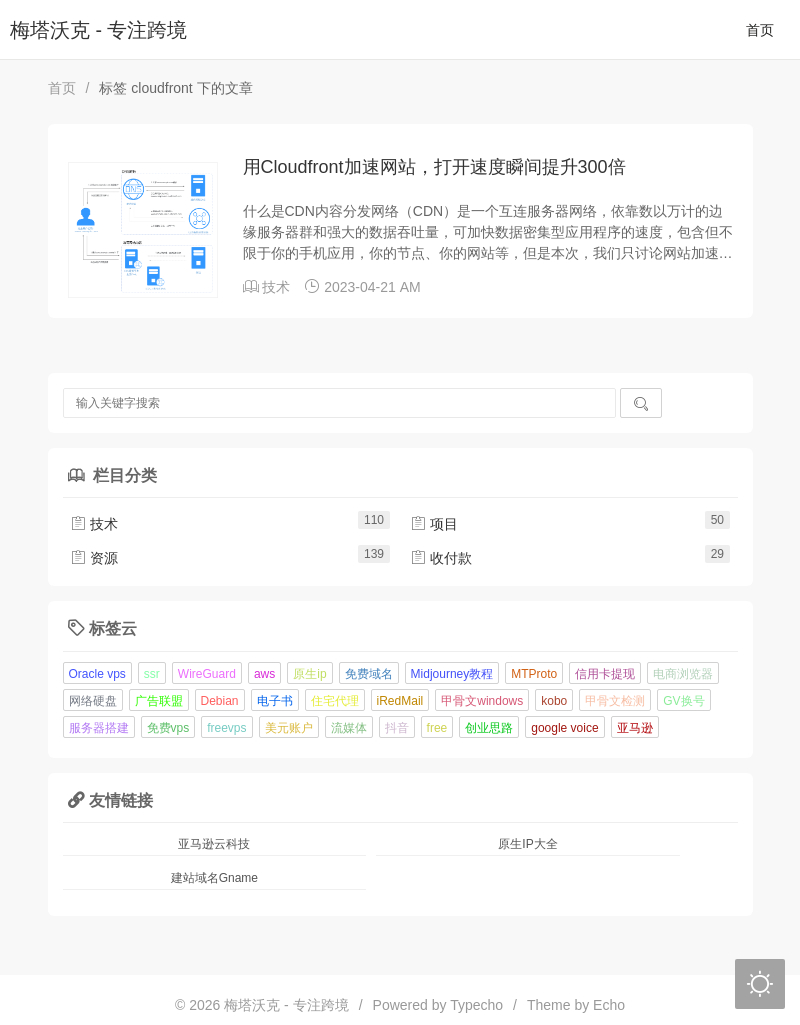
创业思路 (489, 728)
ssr (152, 674)
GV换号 (683, 701)
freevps (226, 728)
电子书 (275, 701)
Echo (609, 1005)
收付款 (441, 558)
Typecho (476, 1005)
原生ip (309, 674)
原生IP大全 (527, 844)
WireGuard (207, 674)
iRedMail (400, 701)
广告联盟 (159, 701)
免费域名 (369, 674)
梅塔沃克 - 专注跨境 (98, 30)
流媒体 (349, 728)
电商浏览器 (683, 674)
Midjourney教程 (452, 674)
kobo (554, 701)
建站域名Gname (214, 878)
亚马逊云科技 (214, 844)
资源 (94, 558)
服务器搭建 (99, 728)
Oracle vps (97, 674)
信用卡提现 (605, 674)
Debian (220, 701)
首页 (760, 30)
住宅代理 (335, 701)
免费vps (168, 728)
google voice (564, 728)
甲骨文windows (482, 701)
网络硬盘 (93, 701)
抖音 (397, 728)
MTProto (534, 674)
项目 (434, 524)
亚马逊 (635, 728)
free (437, 728)
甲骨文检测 (615, 701)
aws (264, 674)
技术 (276, 287)
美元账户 (289, 728)
